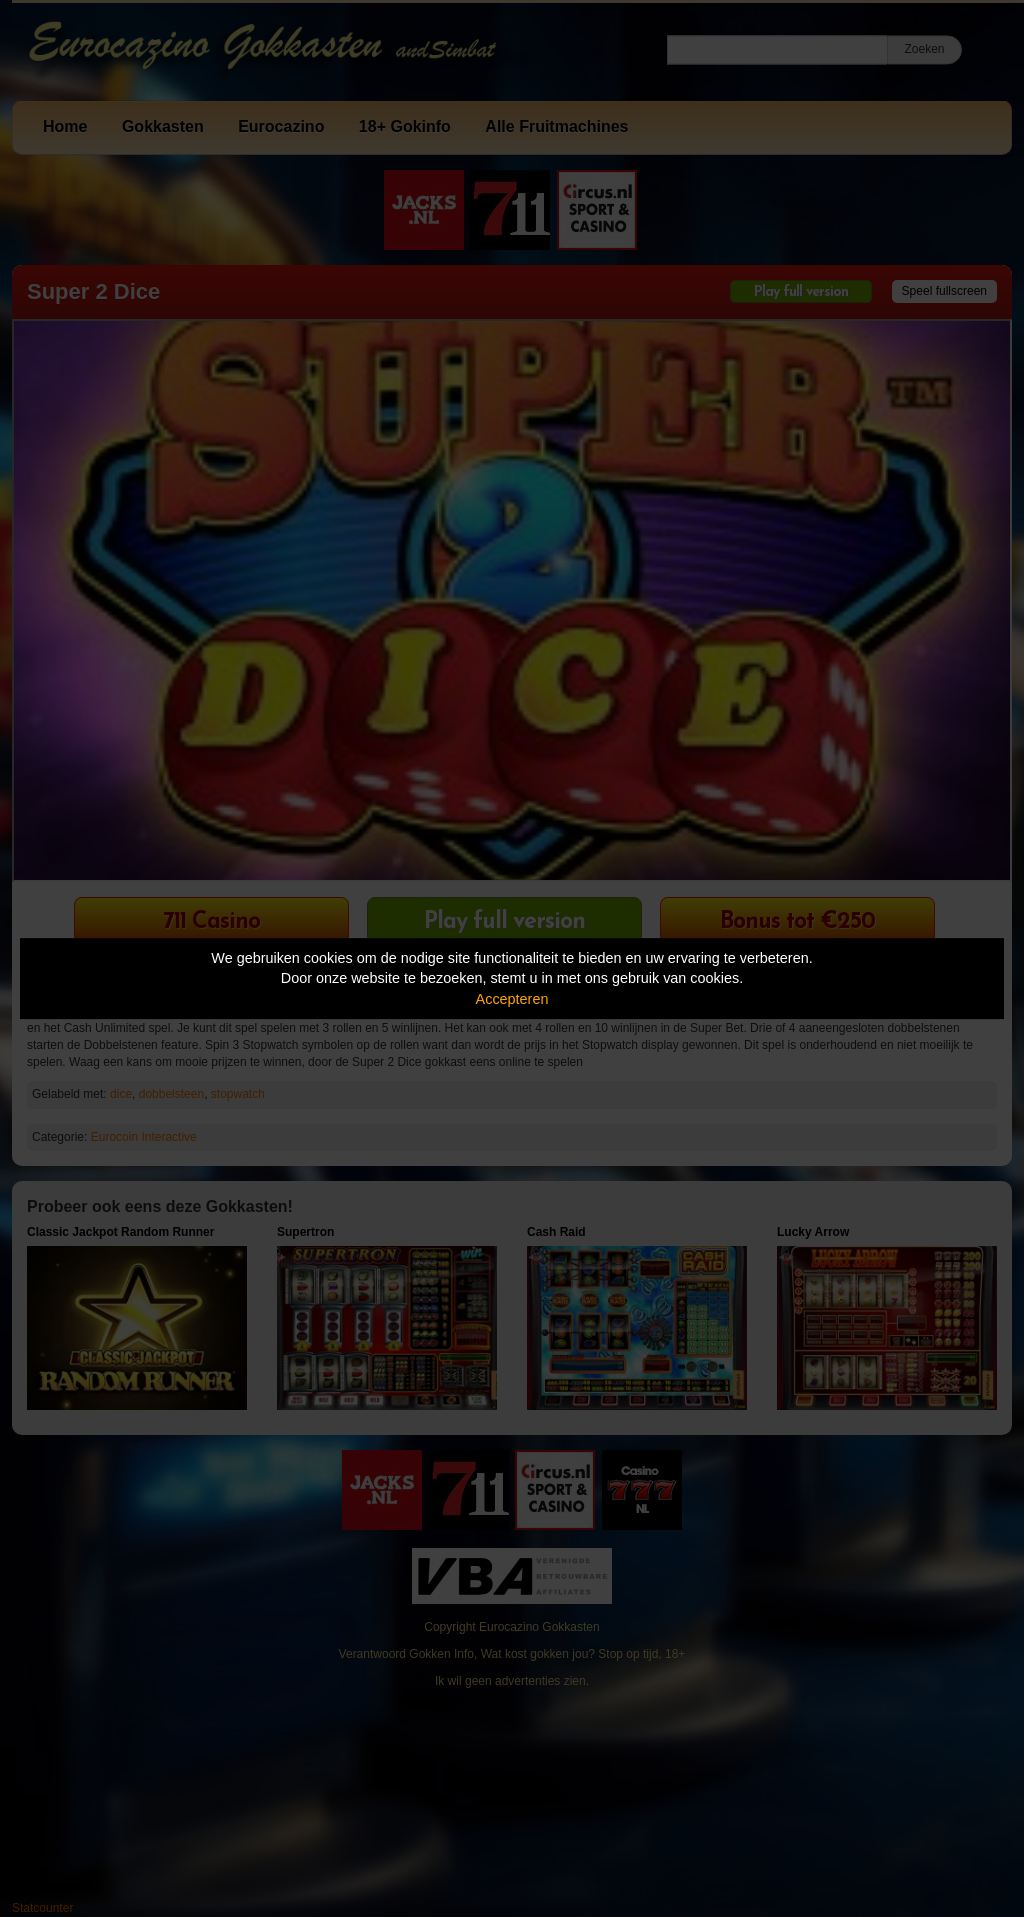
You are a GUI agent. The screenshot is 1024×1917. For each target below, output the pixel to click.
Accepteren (512, 999)
